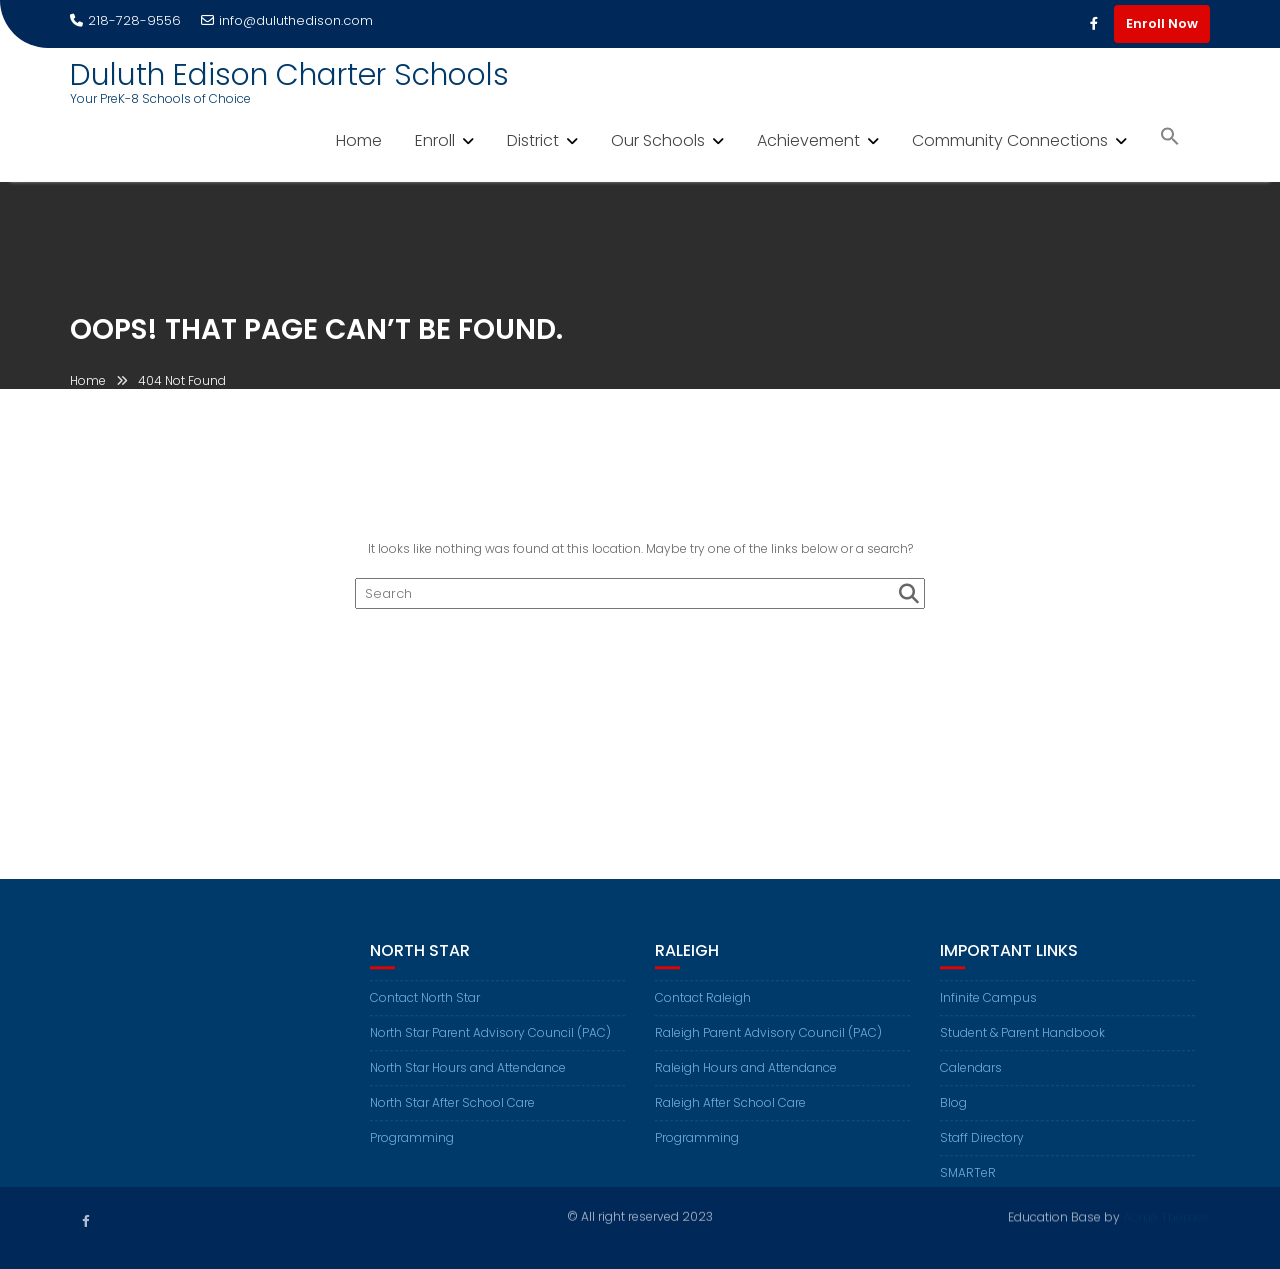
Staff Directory (982, 1149)
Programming (412, 1149)
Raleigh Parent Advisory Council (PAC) (768, 1044)
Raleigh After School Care (730, 1114)
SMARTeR (968, 1184)
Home (359, 140)
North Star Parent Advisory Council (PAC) (490, 1044)
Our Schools (658, 140)
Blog (953, 1114)
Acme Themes (1166, 1215)
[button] (1170, 138)
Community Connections (1010, 140)
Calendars (971, 1079)
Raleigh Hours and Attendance (746, 1079)
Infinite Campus (988, 1009)
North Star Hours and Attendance (468, 1079)
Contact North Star (425, 1009)
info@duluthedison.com (287, 20)
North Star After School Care (452, 1114)
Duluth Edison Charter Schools (289, 75)
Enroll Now (1162, 23)
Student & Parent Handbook (1022, 1044)
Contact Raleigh (703, 1009)
